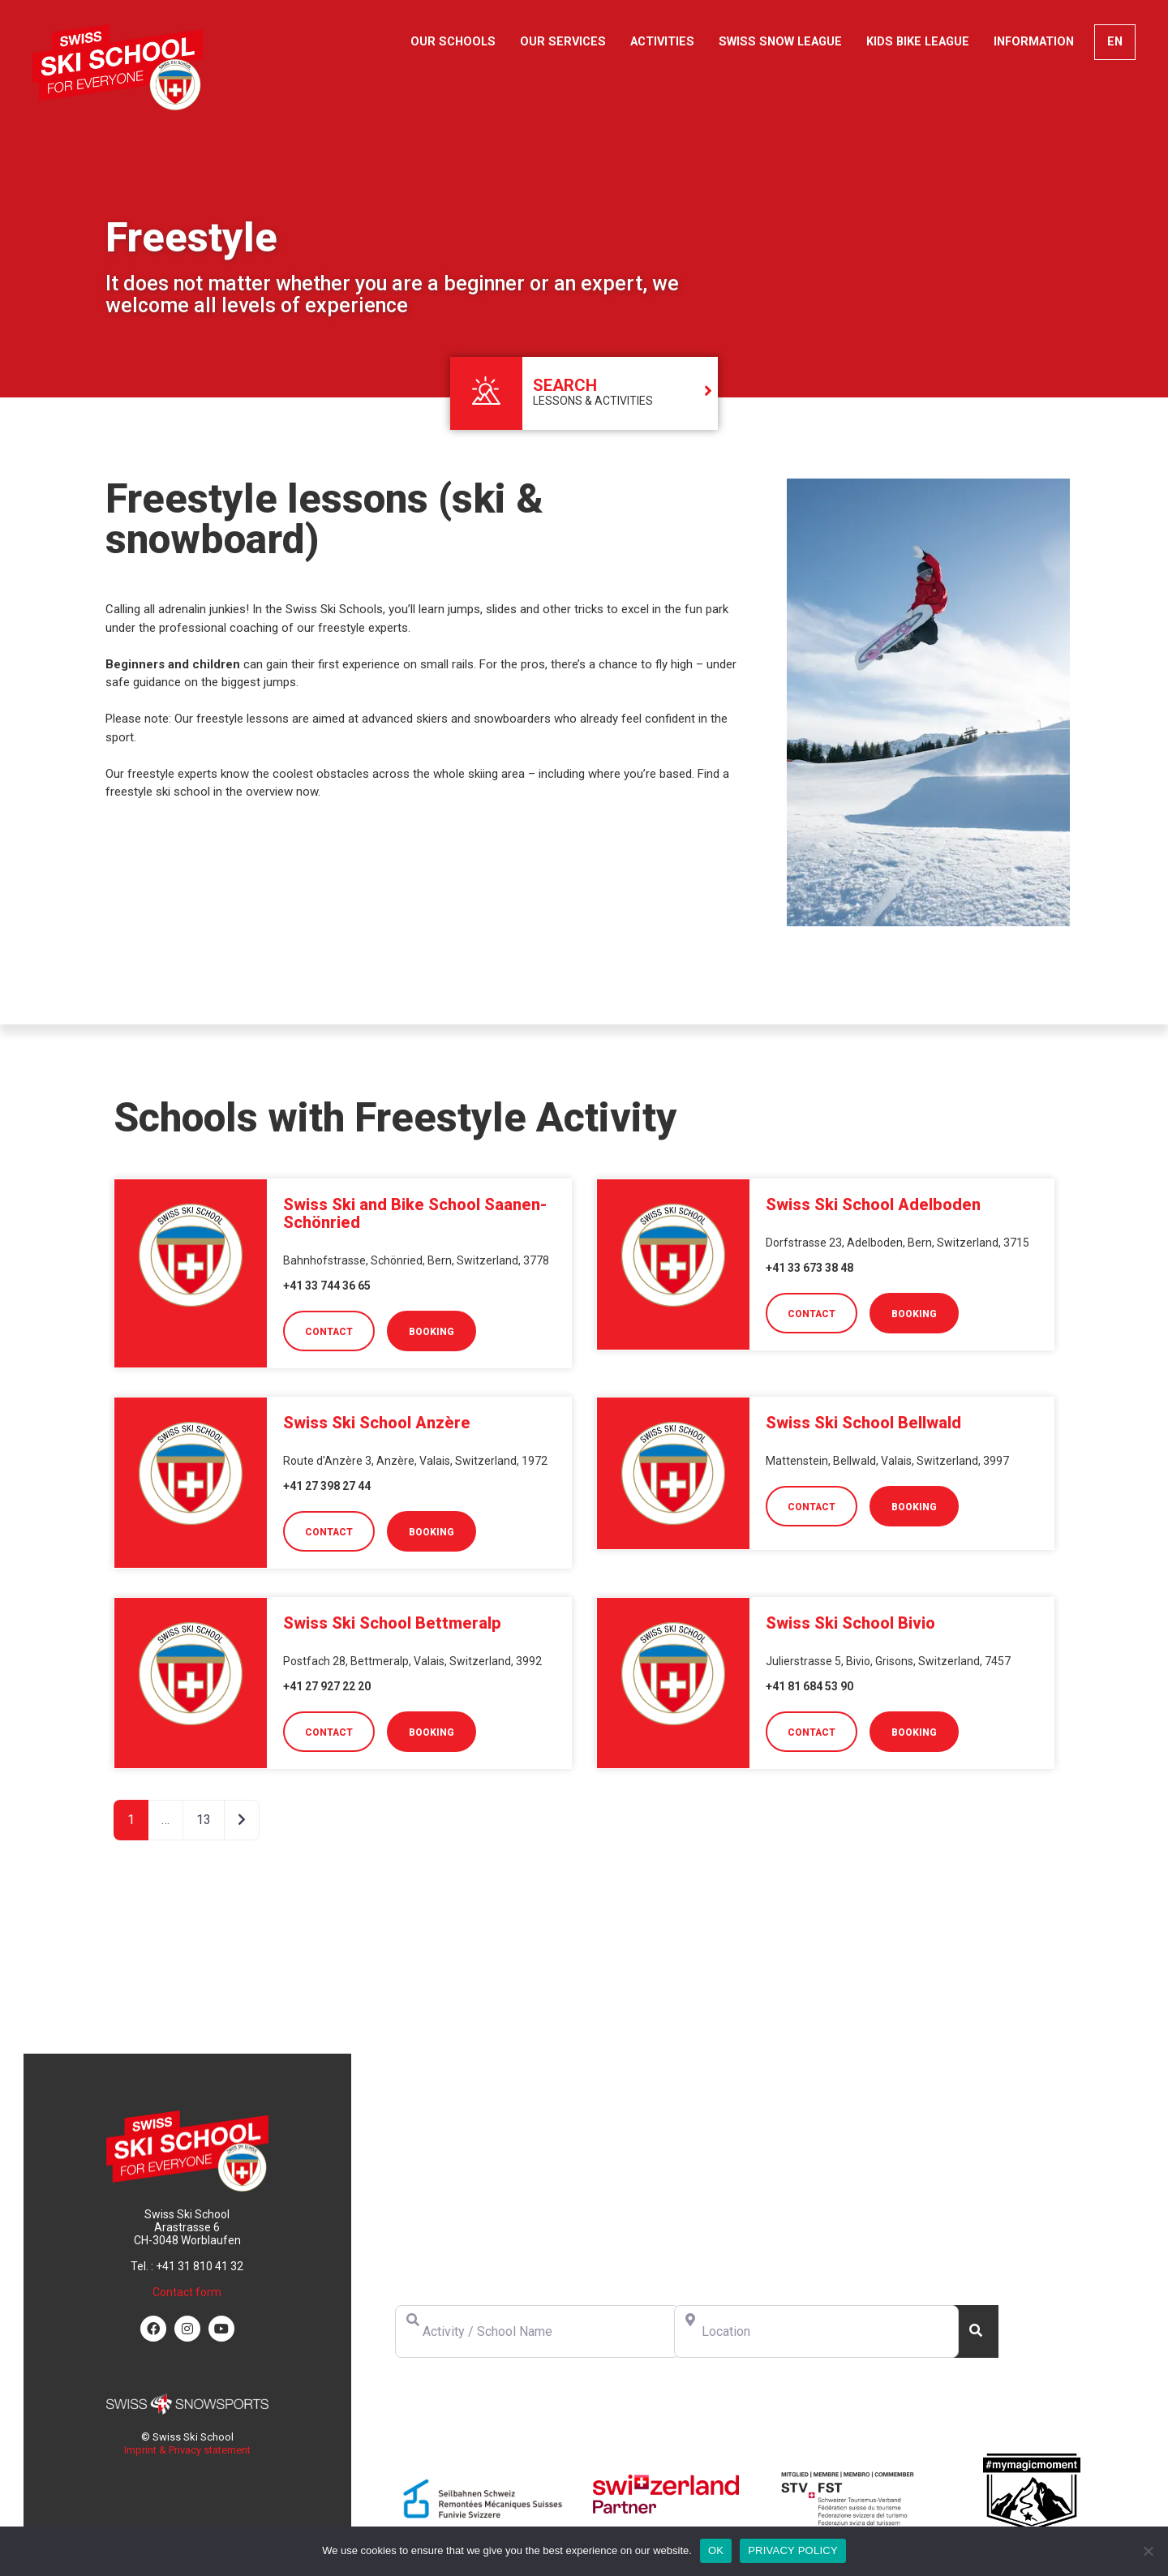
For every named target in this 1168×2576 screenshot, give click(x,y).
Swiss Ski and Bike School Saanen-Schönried (415, 1213)
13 (203, 1819)
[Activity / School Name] (537, 2331)
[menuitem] (1115, 42)
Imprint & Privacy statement (187, 2450)
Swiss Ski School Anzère (376, 1422)
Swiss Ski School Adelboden (873, 1204)
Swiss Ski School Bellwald (863, 1422)
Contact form (186, 2292)
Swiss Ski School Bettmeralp (392, 1623)
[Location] (816, 2331)
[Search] (975, 2331)
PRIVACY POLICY (793, 2550)
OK (716, 2550)
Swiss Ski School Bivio (850, 1623)
